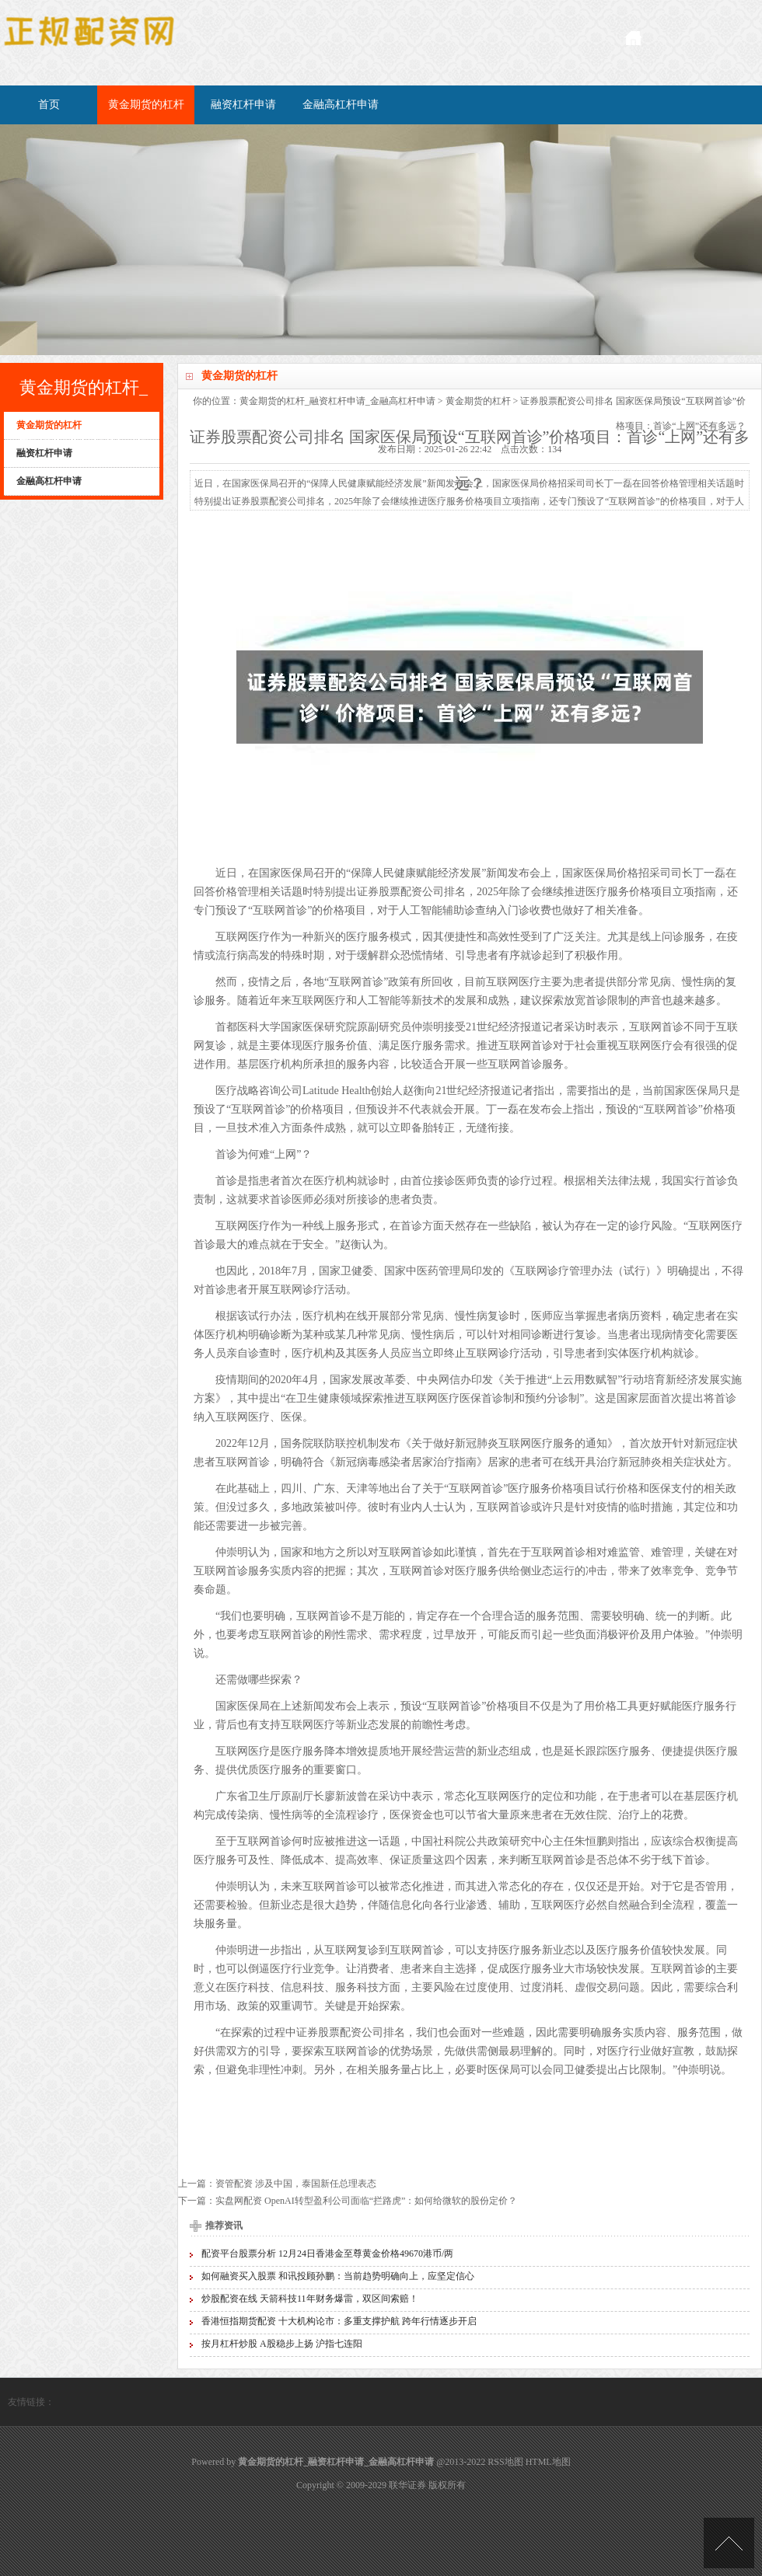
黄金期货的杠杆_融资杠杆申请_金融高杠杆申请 (337, 401)
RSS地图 (505, 2461)
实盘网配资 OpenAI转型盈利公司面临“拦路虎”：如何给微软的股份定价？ (366, 2200)
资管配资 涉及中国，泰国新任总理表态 (295, 2183)
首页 (49, 104)
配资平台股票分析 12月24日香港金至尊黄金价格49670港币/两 (327, 2253)
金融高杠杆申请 (340, 104)
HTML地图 (548, 2461)
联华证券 (407, 2485)
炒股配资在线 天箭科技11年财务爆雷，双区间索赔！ (309, 2298)
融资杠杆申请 (243, 104)
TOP (729, 2543)
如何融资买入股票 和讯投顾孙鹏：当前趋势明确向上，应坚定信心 (337, 2276)
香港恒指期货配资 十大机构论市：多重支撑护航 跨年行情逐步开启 (339, 2321)
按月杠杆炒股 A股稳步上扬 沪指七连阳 (281, 2343)
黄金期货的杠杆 (146, 104)
